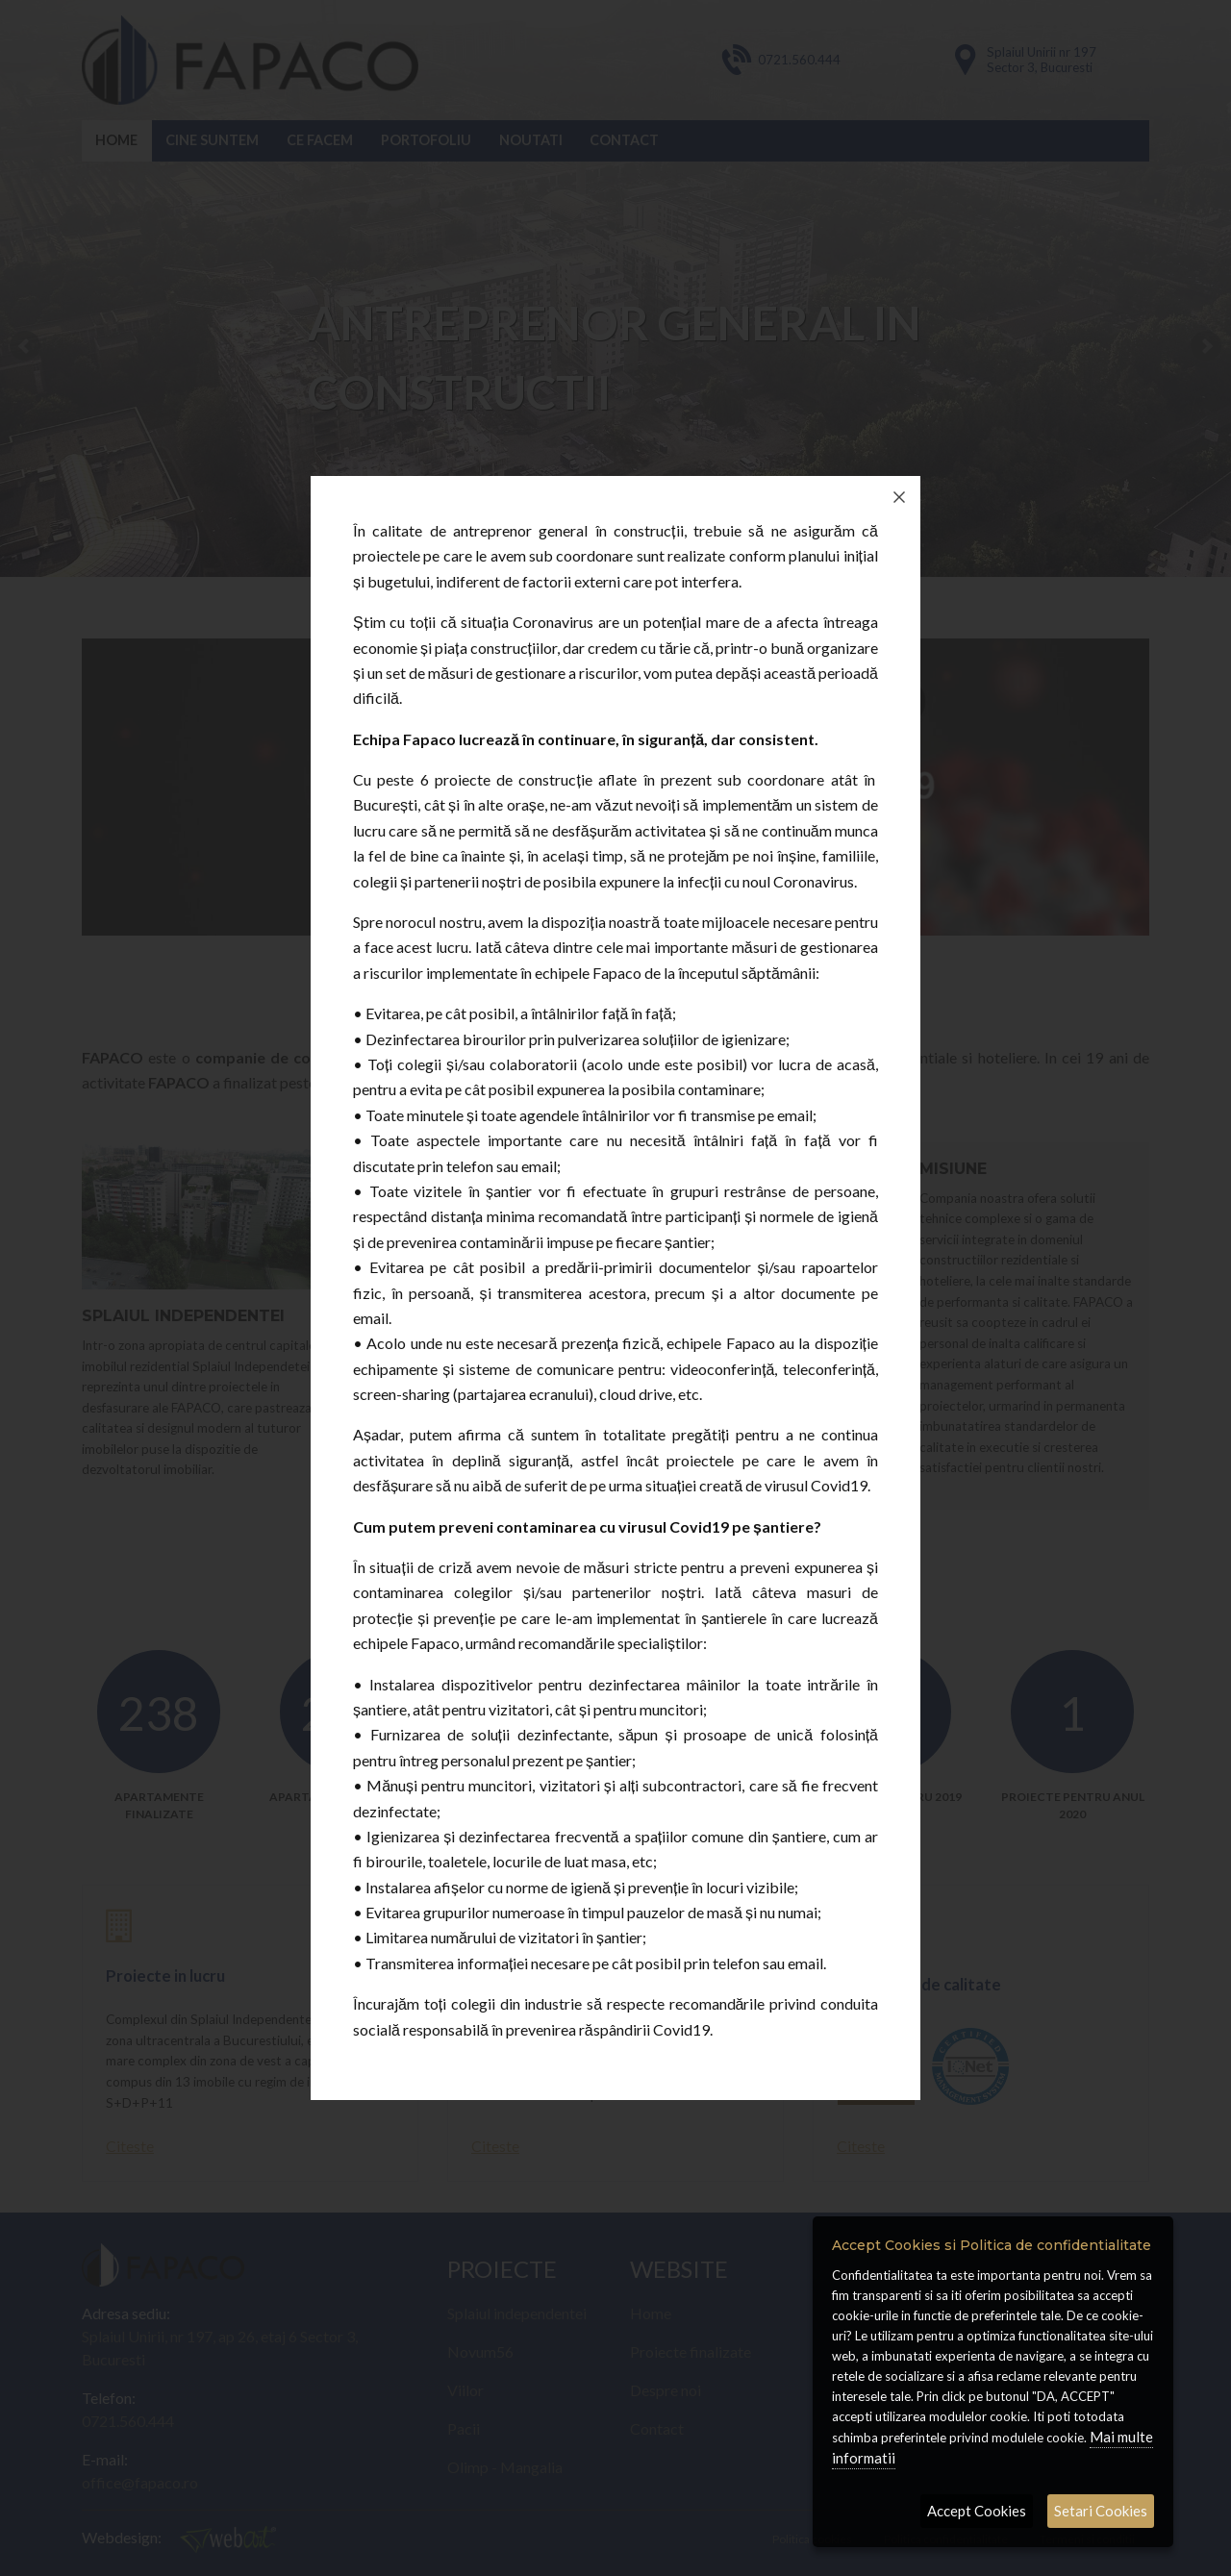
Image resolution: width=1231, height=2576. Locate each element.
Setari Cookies (1100, 2510)
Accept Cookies (976, 2510)
